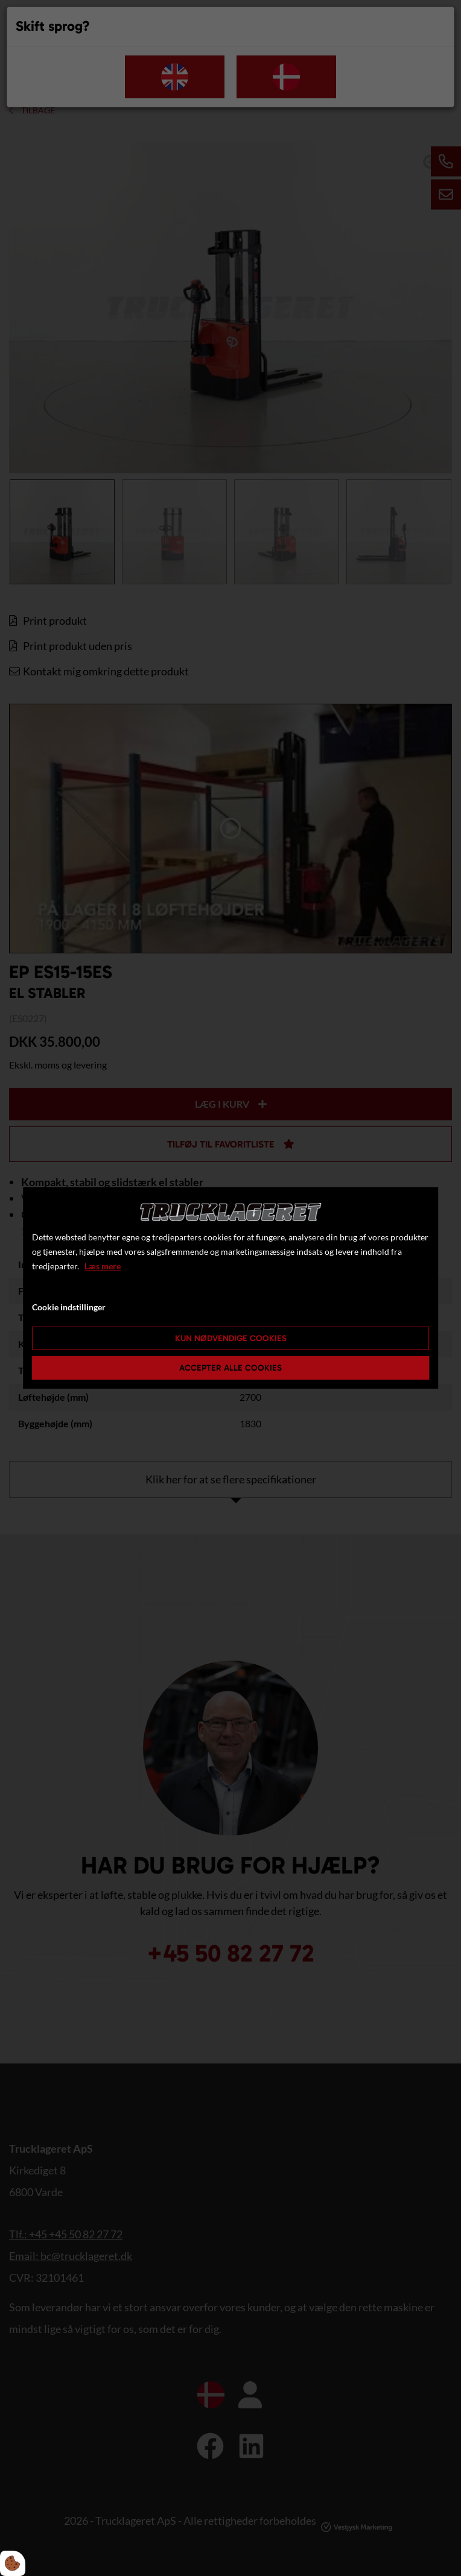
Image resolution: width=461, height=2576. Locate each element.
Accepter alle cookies (230, 1368)
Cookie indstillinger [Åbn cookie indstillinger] (69, 1307)
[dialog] (230, 1288)
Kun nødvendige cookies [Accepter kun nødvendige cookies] (231, 1338)
